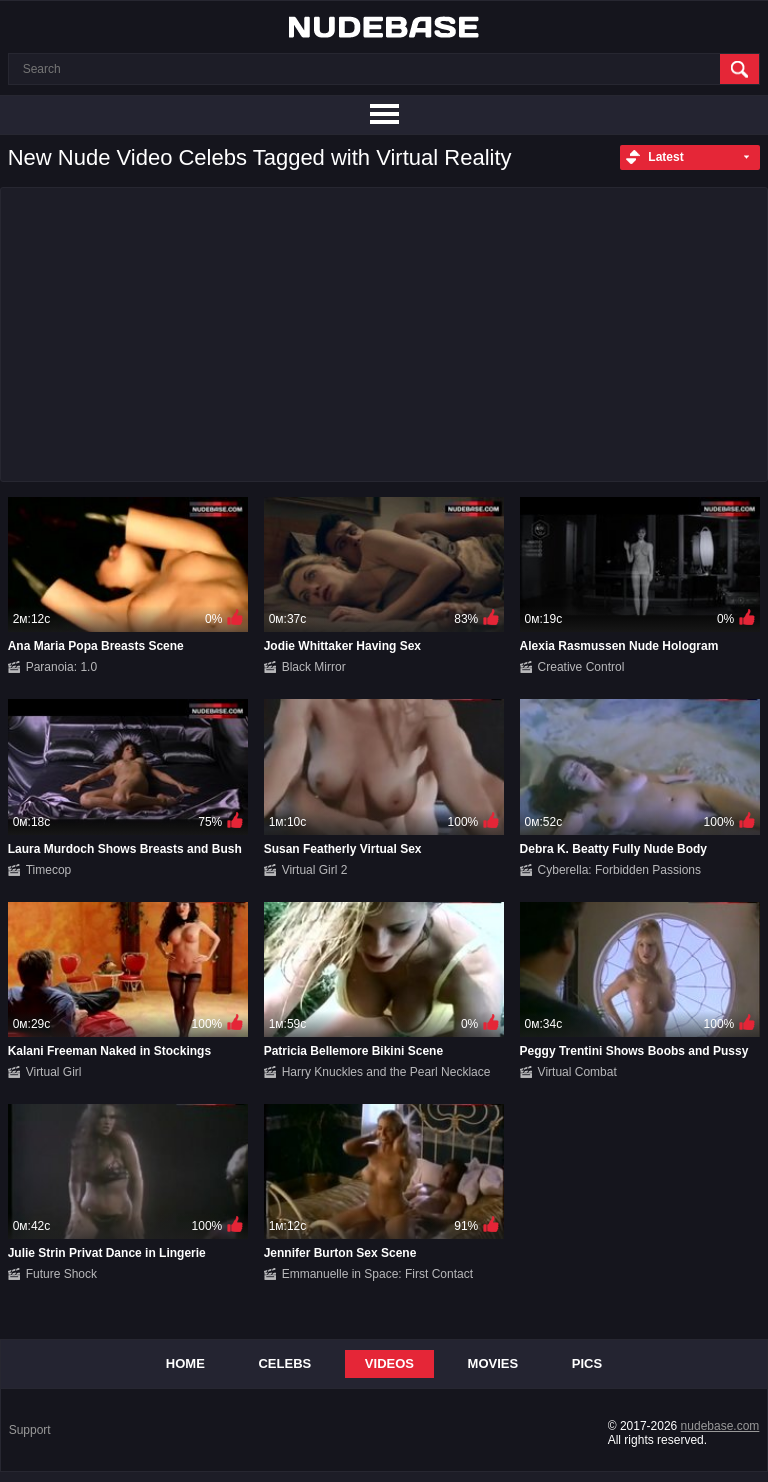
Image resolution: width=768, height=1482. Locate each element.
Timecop (49, 870)
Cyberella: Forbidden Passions (619, 870)
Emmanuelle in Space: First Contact (377, 1274)
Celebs (284, 1363)
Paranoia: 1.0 (61, 667)
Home (185, 1363)
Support (30, 1430)
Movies (493, 1363)
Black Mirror (314, 667)
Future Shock (61, 1274)
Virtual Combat (577, 1072)
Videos (389, 1363)
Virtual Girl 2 (315, 870)
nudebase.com (720, 1426)
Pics (587, 1363)
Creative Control (581, 667)
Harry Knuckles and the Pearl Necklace (386, 1072)
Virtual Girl (54, 1072)
